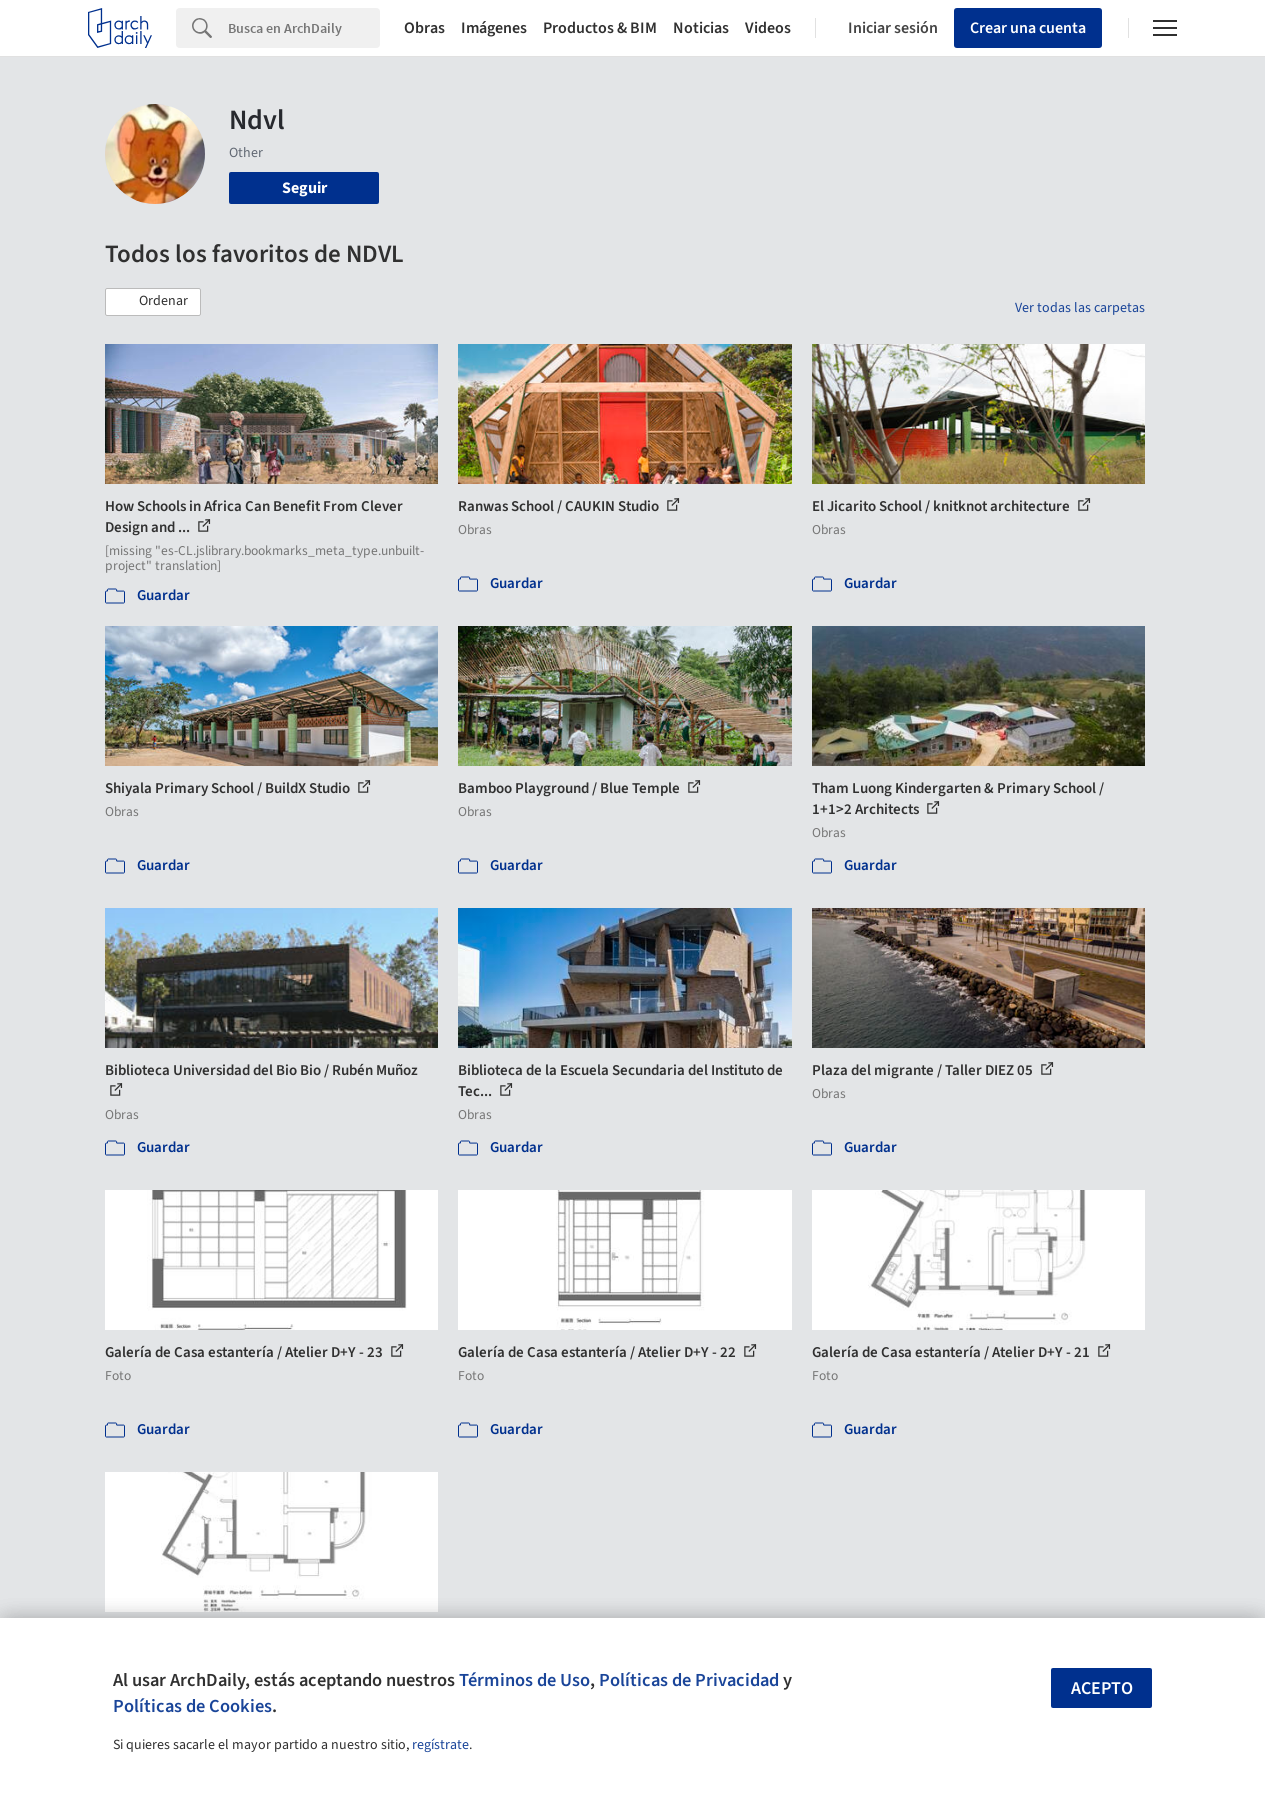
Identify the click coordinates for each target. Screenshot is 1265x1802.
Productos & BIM (600, 28)
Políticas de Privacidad (689, 1680)
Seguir (304, 188)
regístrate (440, 1745)
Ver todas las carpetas (1080, 308)
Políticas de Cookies (192, 1706)
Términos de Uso (524, 1680)
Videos (768, 28)
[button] (153, 302)
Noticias (701, 28)
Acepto (1102, 1688)
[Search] (304, 28)
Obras (424, 28)
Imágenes (494, 28)
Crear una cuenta (1028, 28)
